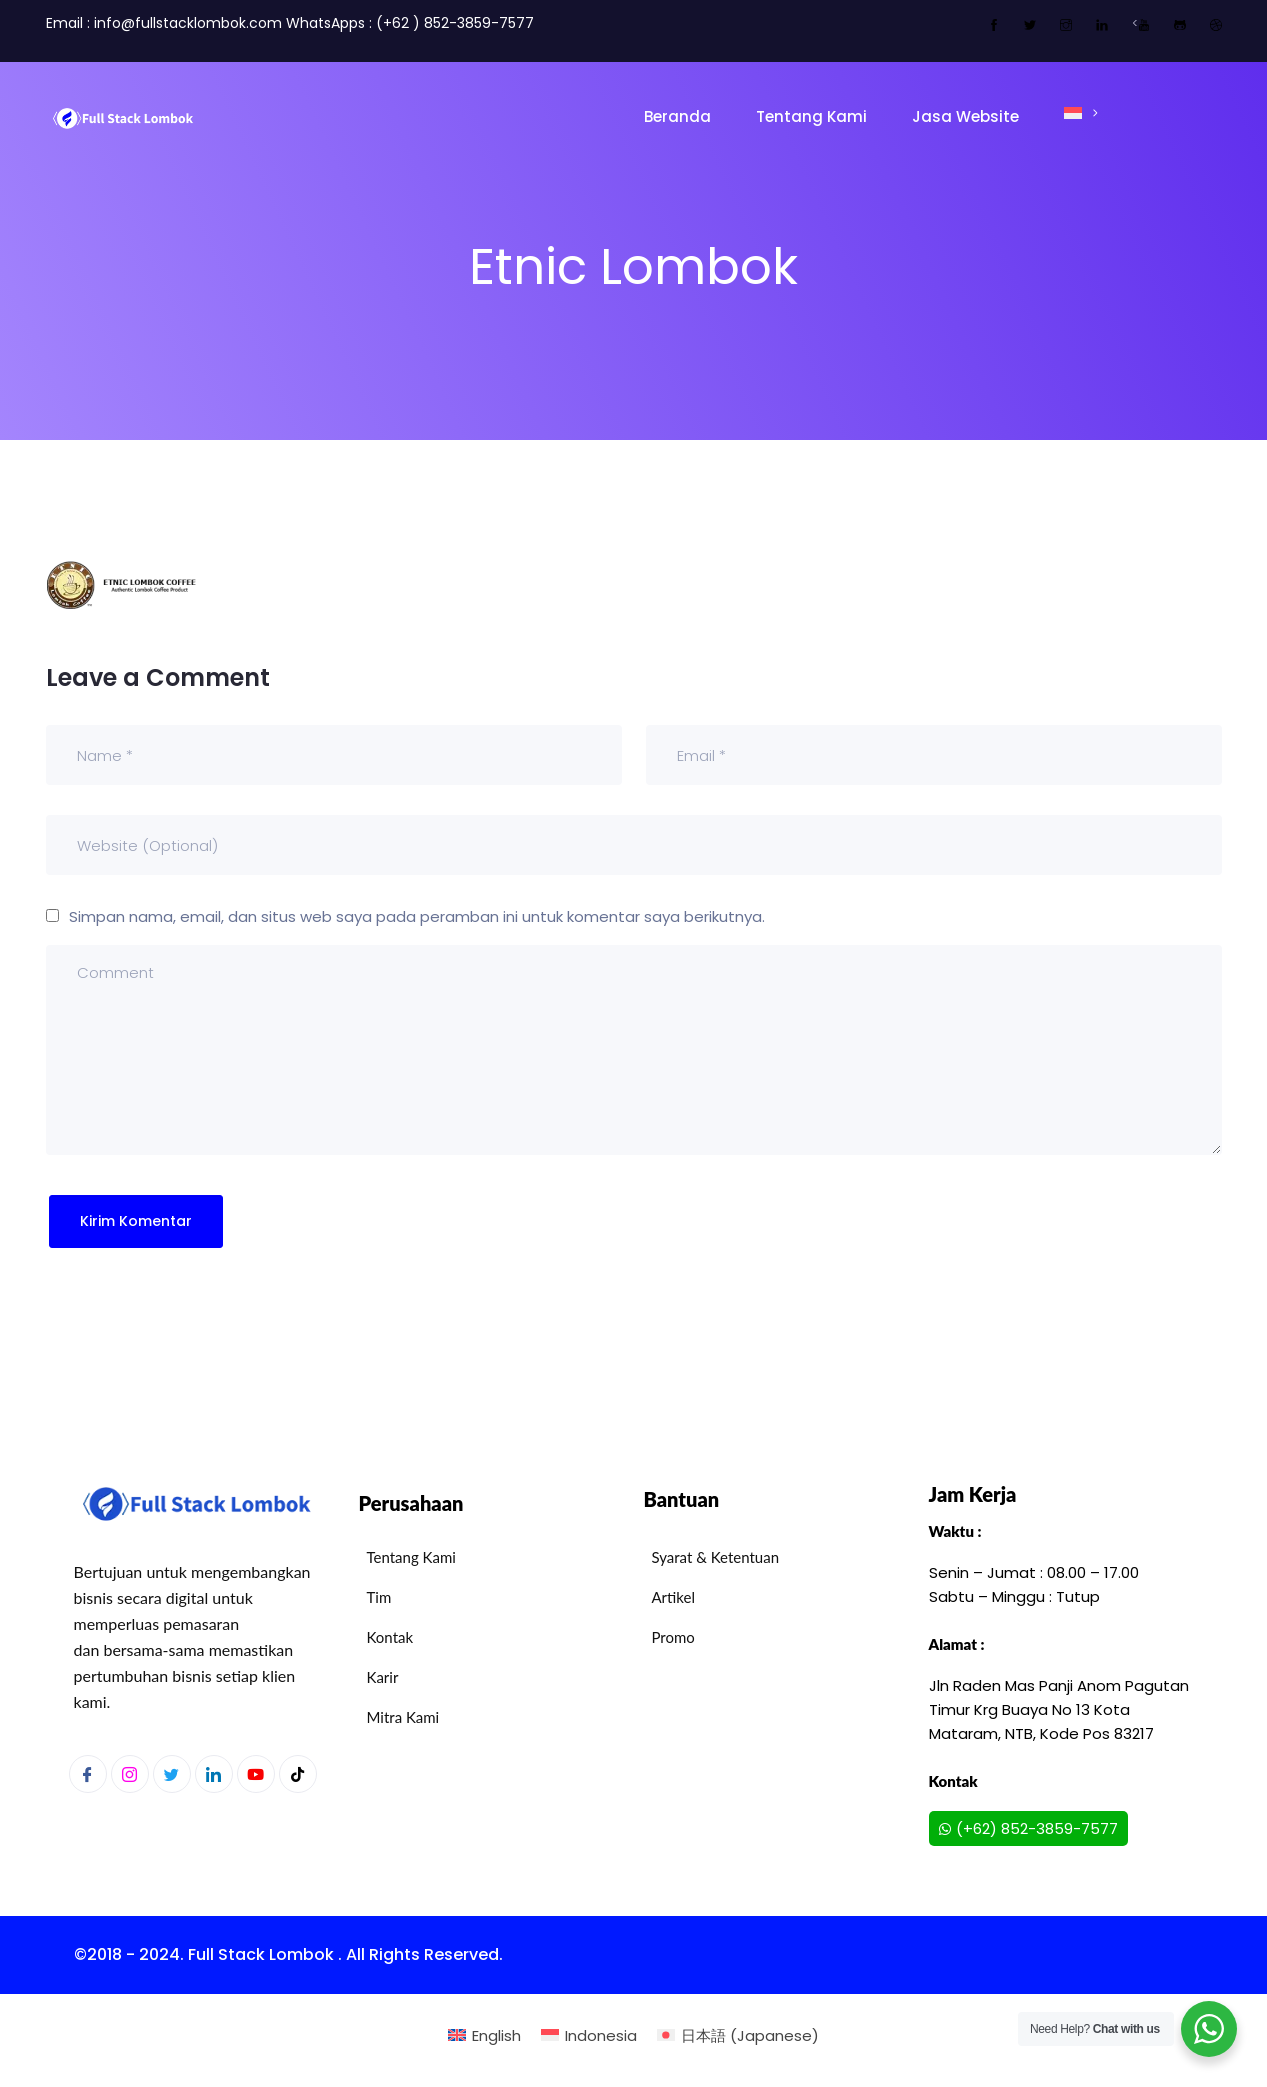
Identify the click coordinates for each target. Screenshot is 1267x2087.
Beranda (677, 116)
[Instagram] (130, 1774)
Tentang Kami (811, 116)
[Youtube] (256, 1774)
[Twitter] (172, 1774)
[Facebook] (88, 1774)
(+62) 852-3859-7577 (1028, 1828)
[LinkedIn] (214, 1774)
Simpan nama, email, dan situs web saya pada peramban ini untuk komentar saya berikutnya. (417, 916)
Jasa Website (965, 116)
